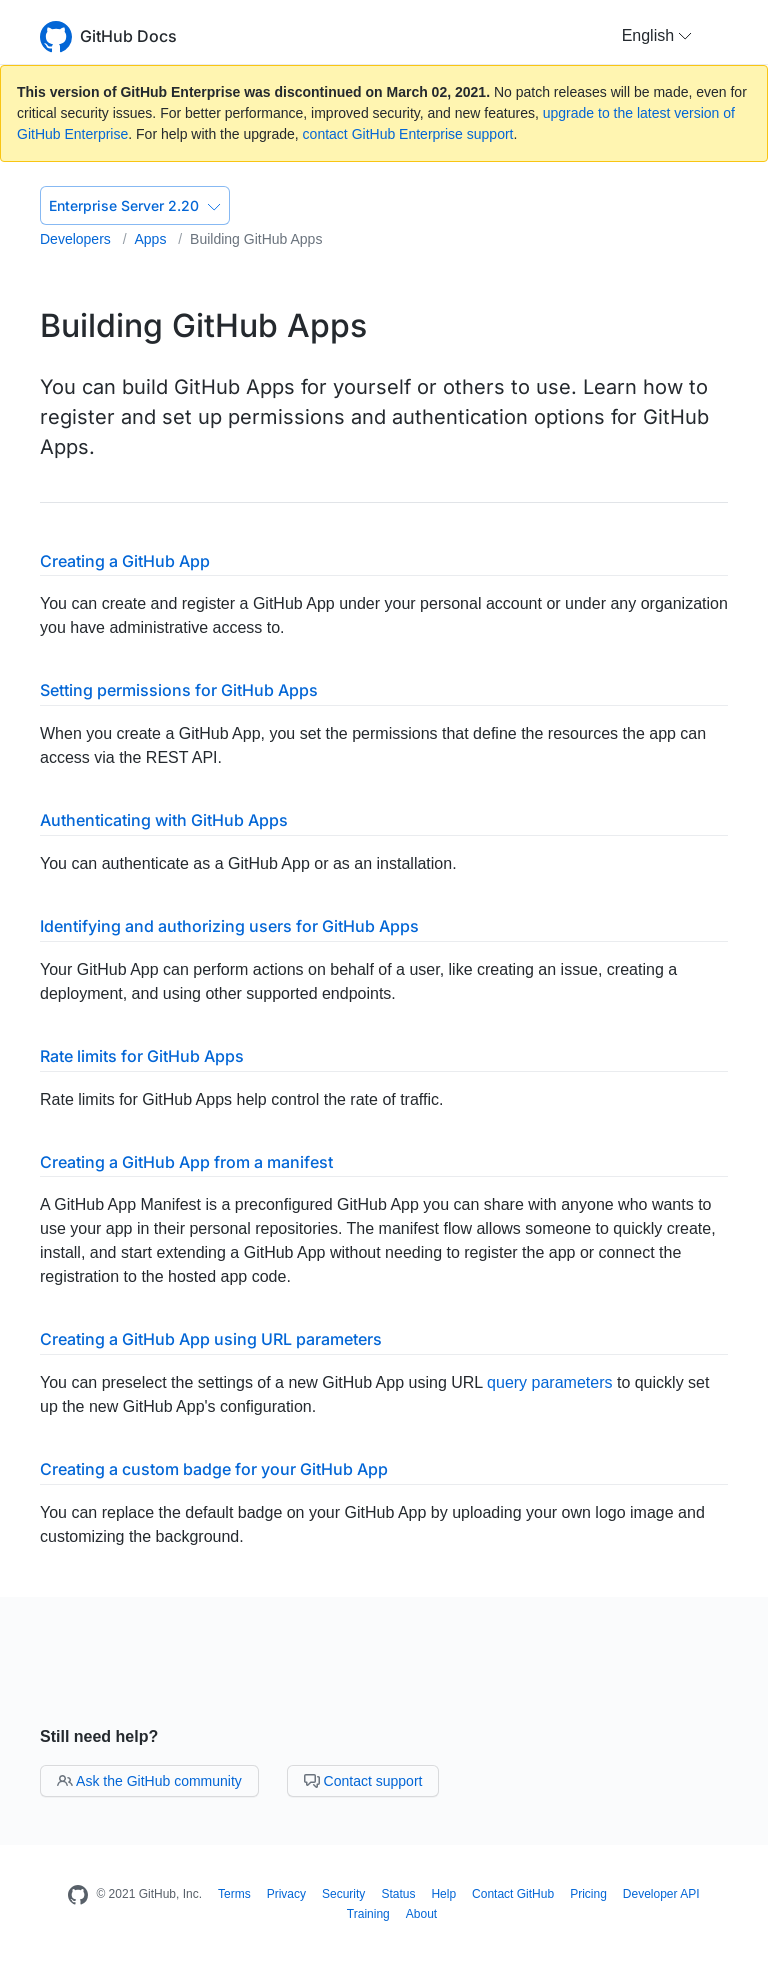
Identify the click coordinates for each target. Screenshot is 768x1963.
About (421, 1914)
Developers (77, 239)
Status (398, 1894)
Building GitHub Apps (256, 239)
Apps (152, 239)
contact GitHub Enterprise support (408, 134)
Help (443, 1894)
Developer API (661, 1894)
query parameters (549, 1382)
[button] (657, 36)
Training (368, 1914)
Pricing (588, 1894)
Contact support (363, 1781)
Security (343, 1894)
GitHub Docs (128, 36)
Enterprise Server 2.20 (135, 205)
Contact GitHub (513, 1894)
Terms (234, 1894)
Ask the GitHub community (149, 1781)
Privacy (286, 1894)
